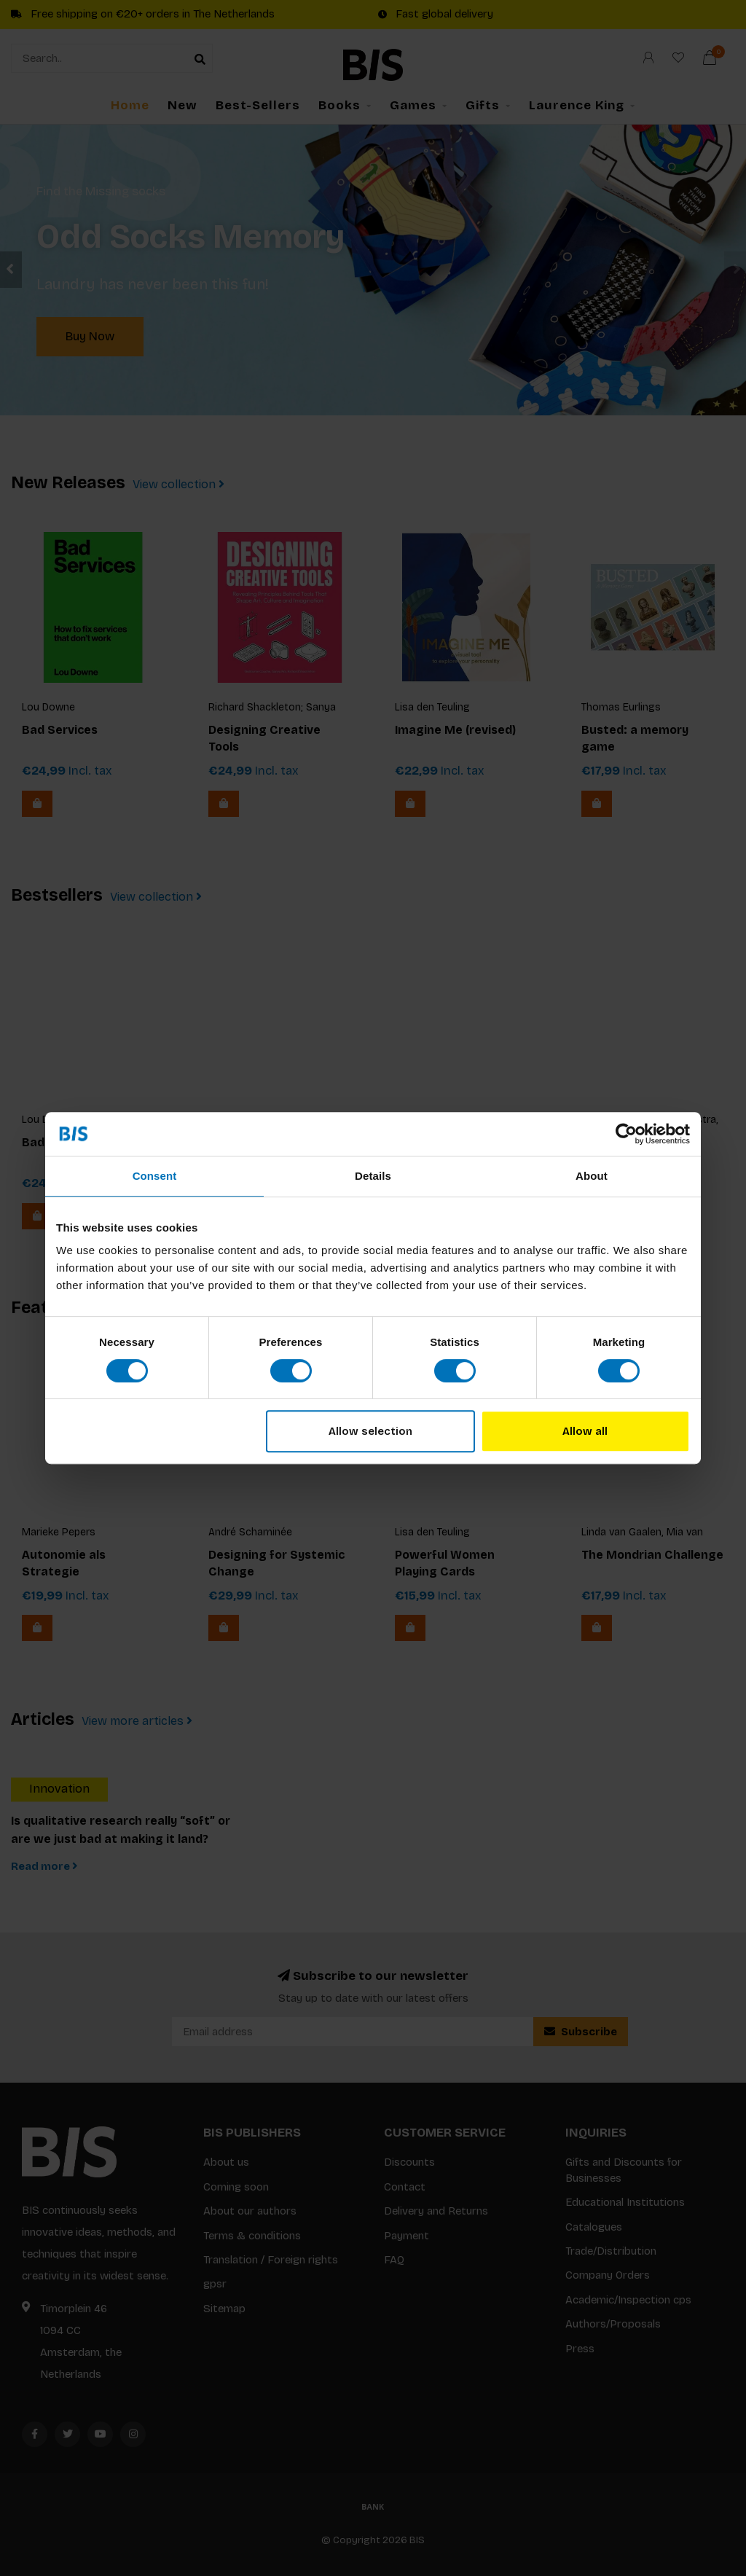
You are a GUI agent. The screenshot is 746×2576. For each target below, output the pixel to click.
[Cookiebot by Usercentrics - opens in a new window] (626, 1134)
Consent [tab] (155, 1176)
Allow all (585, 1431)
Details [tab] (373, 1176)
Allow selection (370, 1431)
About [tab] (592, 1176)
